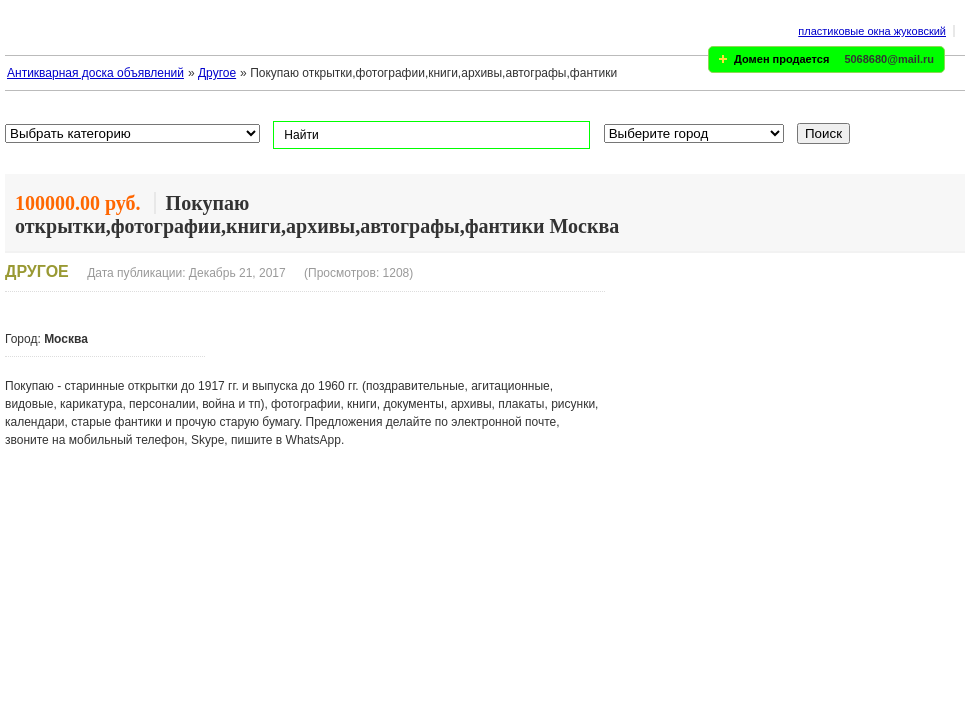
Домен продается (781, 59)
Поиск (823, 133)
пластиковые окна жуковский (872, 31)
